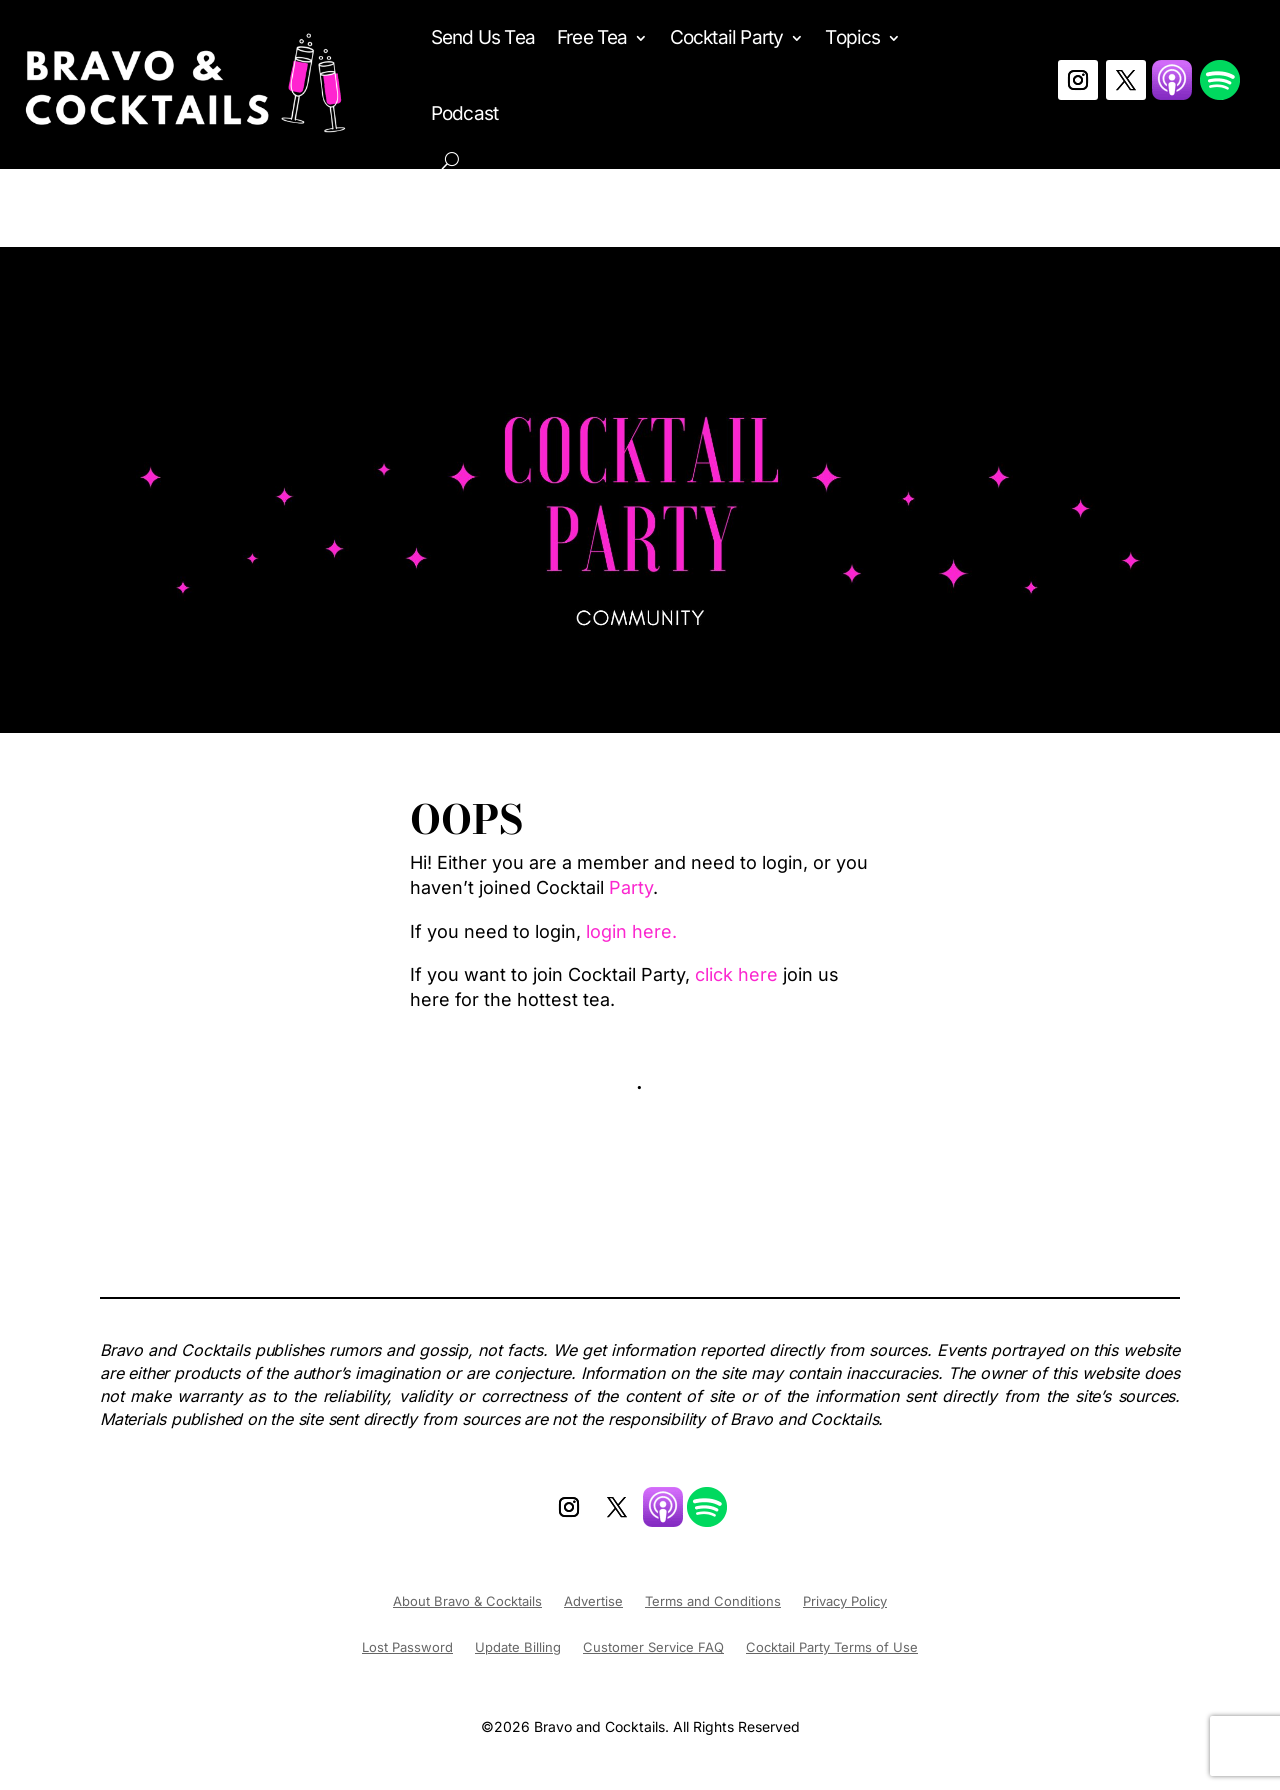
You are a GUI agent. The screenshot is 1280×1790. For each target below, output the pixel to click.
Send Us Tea (483, 37)
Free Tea (592, 37)
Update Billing (518, 1647)
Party (631, 887)
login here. (631, 931)
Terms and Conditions (713, 1601)
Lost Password (407, 1647)
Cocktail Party (727, 37)
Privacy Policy (845, 1601)
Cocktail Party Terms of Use (832, 1647)
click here (736, 974)
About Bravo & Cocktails (467, 1601)
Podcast (464, 113)
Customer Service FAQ (653, 1647)
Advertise (593, 1601)
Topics (852, 37)
